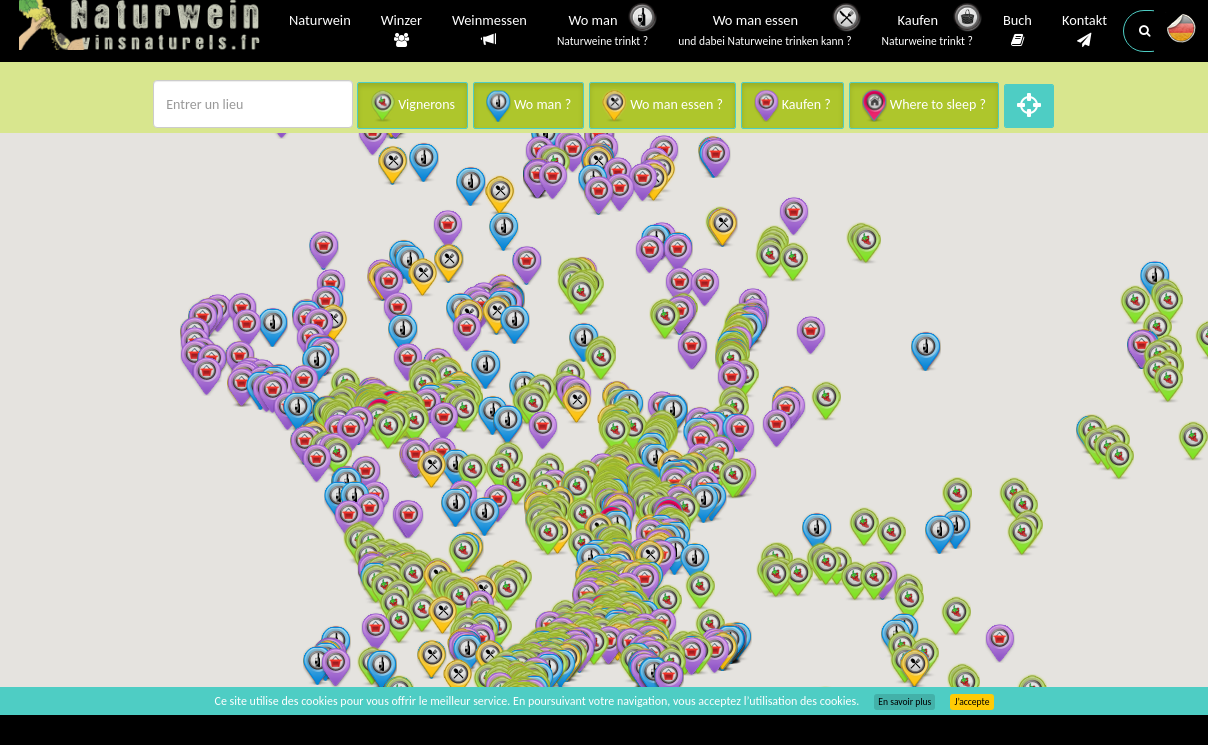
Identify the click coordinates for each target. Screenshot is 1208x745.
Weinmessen (489, 30)
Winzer (401, 31)
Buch (1017, 31)
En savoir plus (904, 702)
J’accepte (971, 702)
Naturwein (320, 22)
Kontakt (1084, 31)
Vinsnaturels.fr (144, 27)
